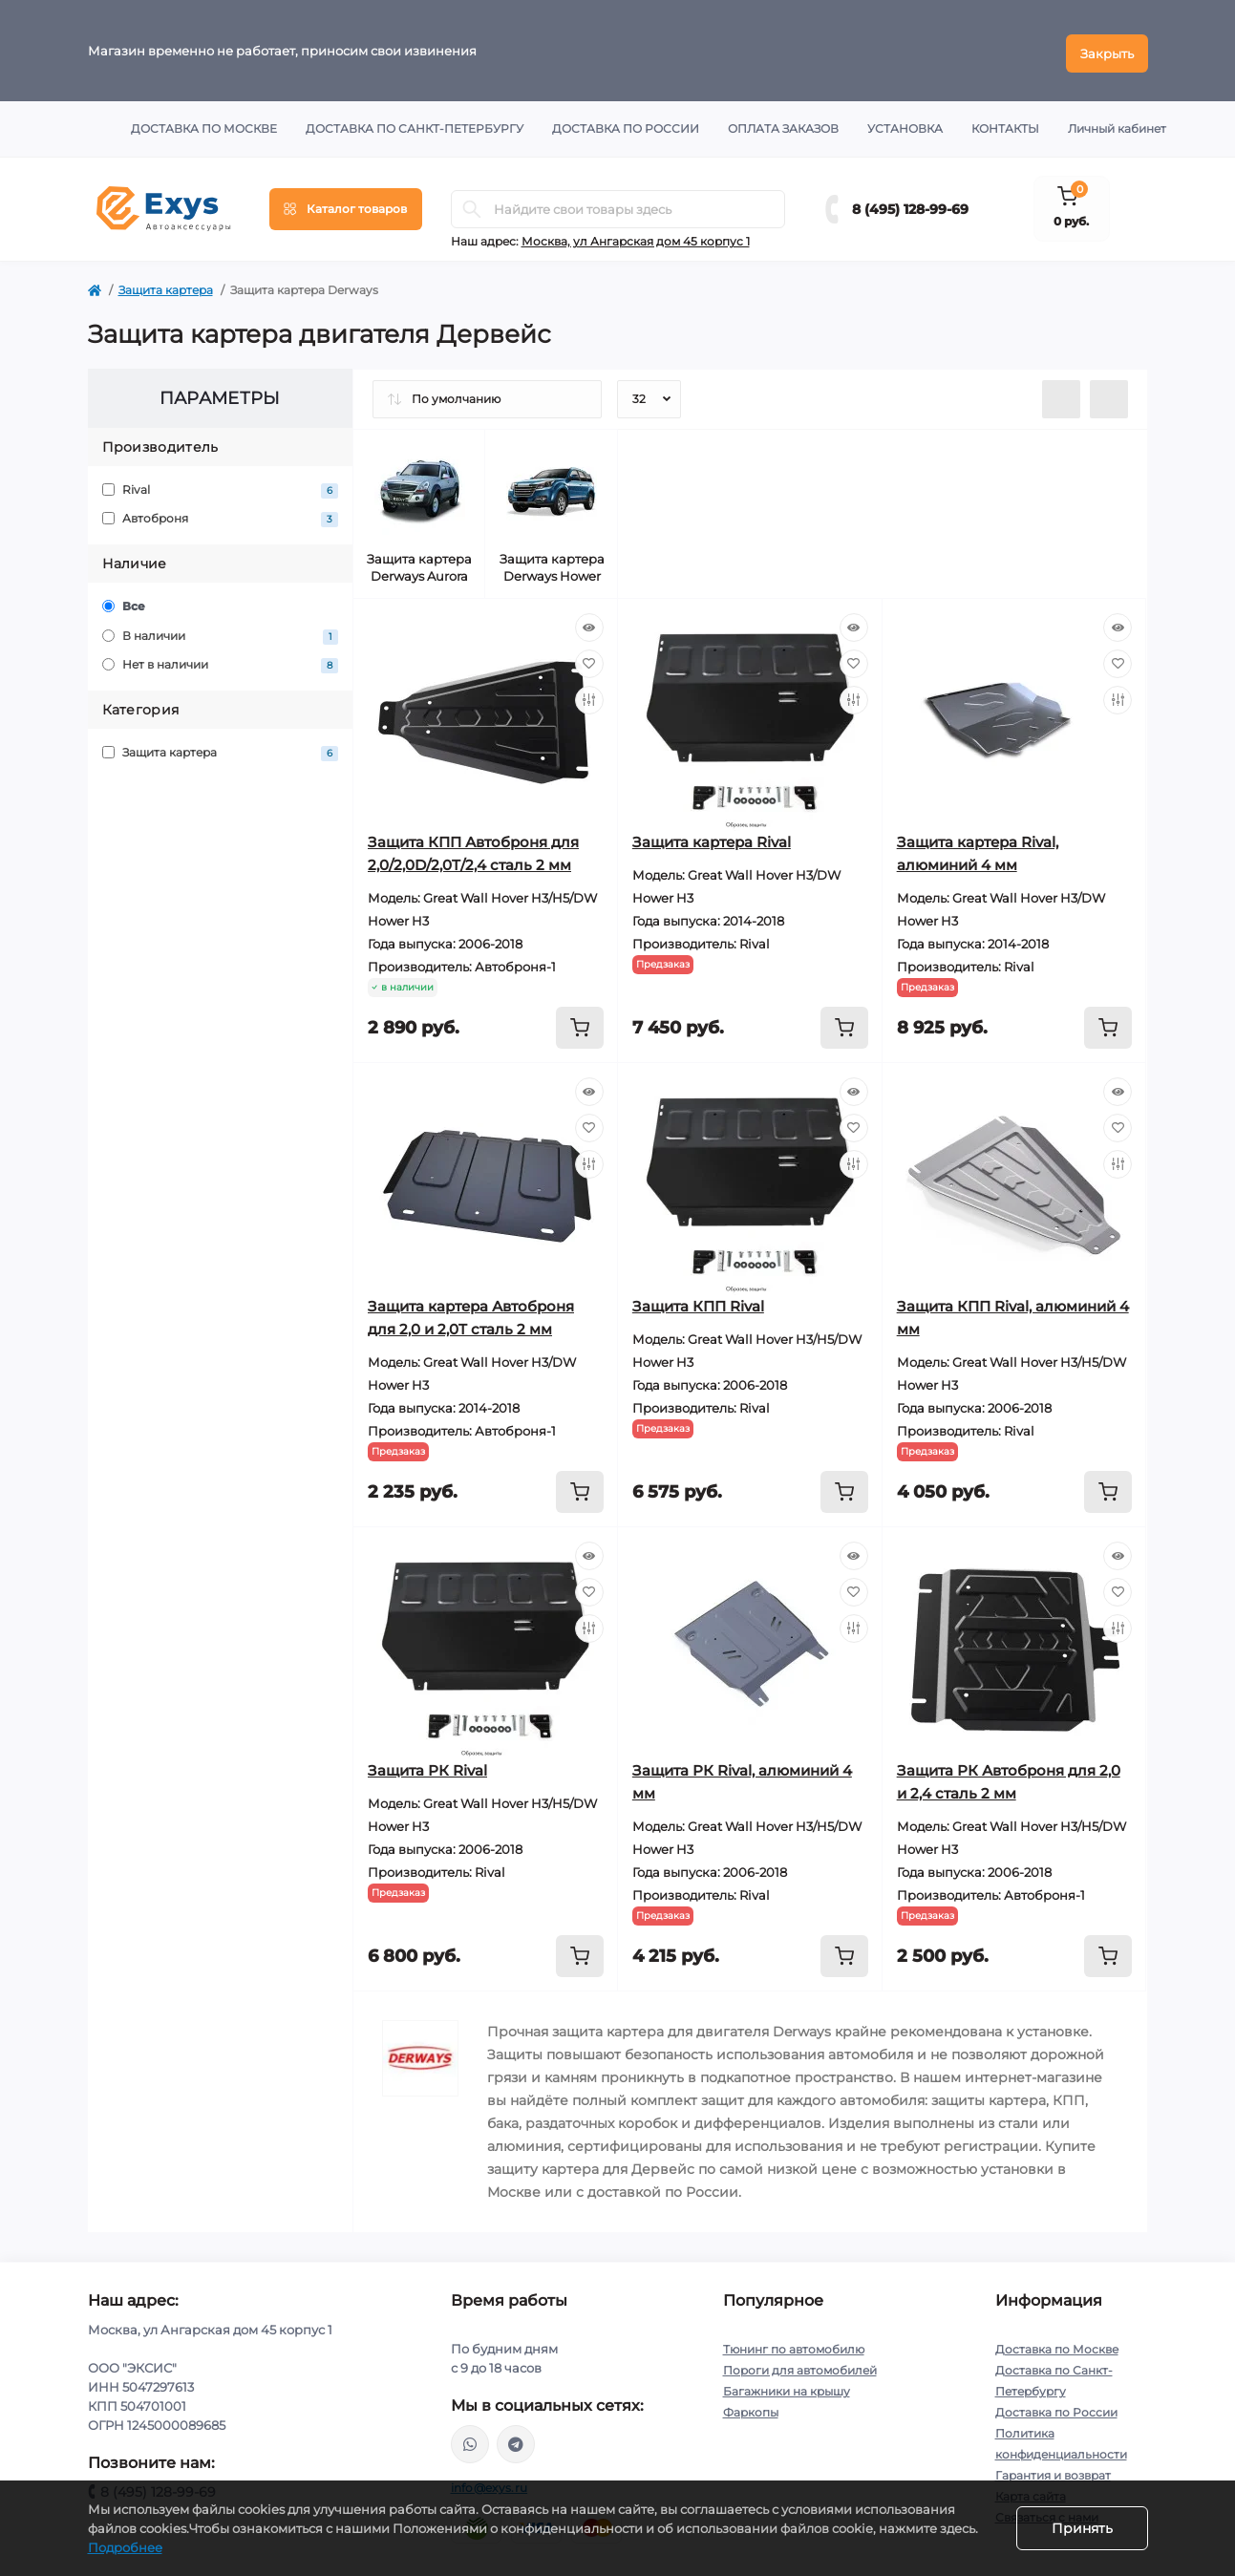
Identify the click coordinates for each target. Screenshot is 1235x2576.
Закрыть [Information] (1107, 47)
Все (123, 601)
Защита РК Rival (427, 1765)
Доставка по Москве (204, 123)
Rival (220, 485)
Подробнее (125, 2547)
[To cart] (580, 1022)
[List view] (1061, 393)
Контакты (1005, 123)
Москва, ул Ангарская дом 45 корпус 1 (636, 235)
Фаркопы (750, 2406)
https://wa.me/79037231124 (470, 2438)
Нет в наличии (220, 660)
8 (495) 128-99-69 (910, 203)
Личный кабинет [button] (1117, 123)
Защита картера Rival (711, 836)
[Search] (472, 203)
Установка (905, 123)
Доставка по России (625, 123)
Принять (1082, 2528)
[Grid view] (1109, 393)
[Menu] (345, 203)
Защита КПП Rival (698, 1300)
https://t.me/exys (515, 2438)
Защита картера (165, 284)
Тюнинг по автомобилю (793, 2343)
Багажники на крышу (786, 2385)
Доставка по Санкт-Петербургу (414, 123)
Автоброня (220, 513)
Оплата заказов (783, 123)
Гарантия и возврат (1053, 2469)
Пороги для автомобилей (800, 2364)
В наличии (220, 631)
